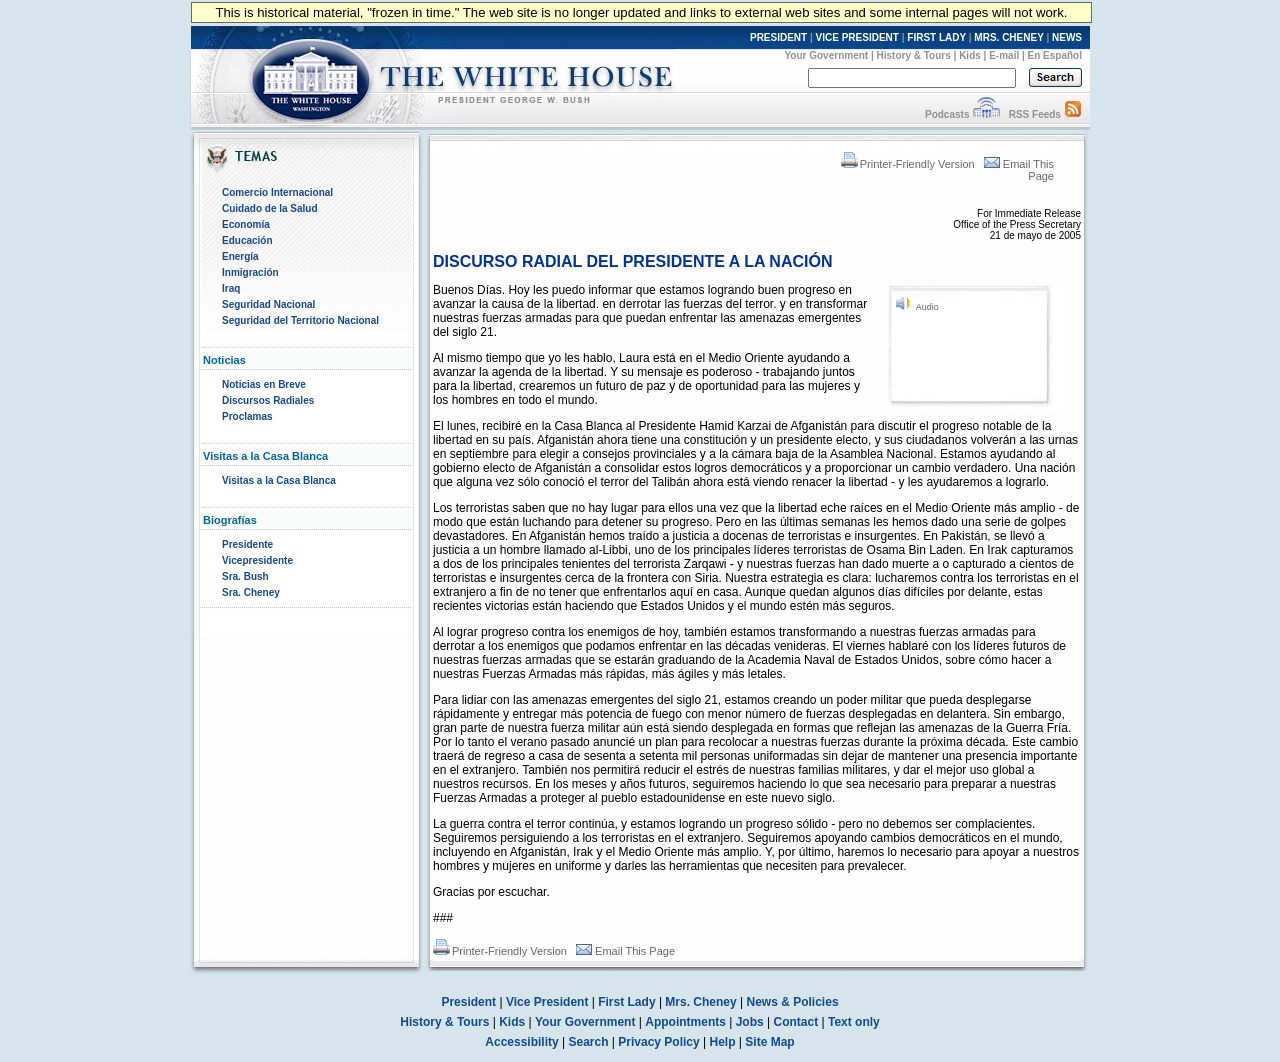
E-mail (1004, 55)
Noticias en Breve (264, 384)
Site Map (769, 1042)
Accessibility (521, 1042)
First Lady (626, 1002)
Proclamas (247, 416)
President (468, 1002)
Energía (240, 256)
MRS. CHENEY (1008, 37)
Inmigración (250, 272)
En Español (1055, 55)
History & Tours (914, 55)
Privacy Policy (658, 1042)
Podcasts (947, 114)
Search (589, 1042)
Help (723, 1042)
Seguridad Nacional (268, 304)
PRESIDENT (778, 37)
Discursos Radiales (268, 400)
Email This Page (625, 951)
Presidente (247, 544)
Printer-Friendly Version (908, 164)
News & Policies (793, 1002)
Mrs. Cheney (700, 1002)
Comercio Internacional (277, 192)
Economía (246, 224)
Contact (796, 1022)
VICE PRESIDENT (857, 37)
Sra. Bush (245, 576)
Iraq (231, 288)
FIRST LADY (936, 37)
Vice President (547, 1002)
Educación (247, 240)
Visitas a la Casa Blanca (279, 480)
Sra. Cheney (251, 592)
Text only (854, 1022)
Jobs (750, 1022)
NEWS (1067, 37)
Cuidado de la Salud (270, 208)
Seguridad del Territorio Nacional (300, 320)
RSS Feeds (1035, 114)
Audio (927, 307)
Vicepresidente (257, 560)
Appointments (685, 1022)
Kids (970, 55)
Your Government (826, 55)
